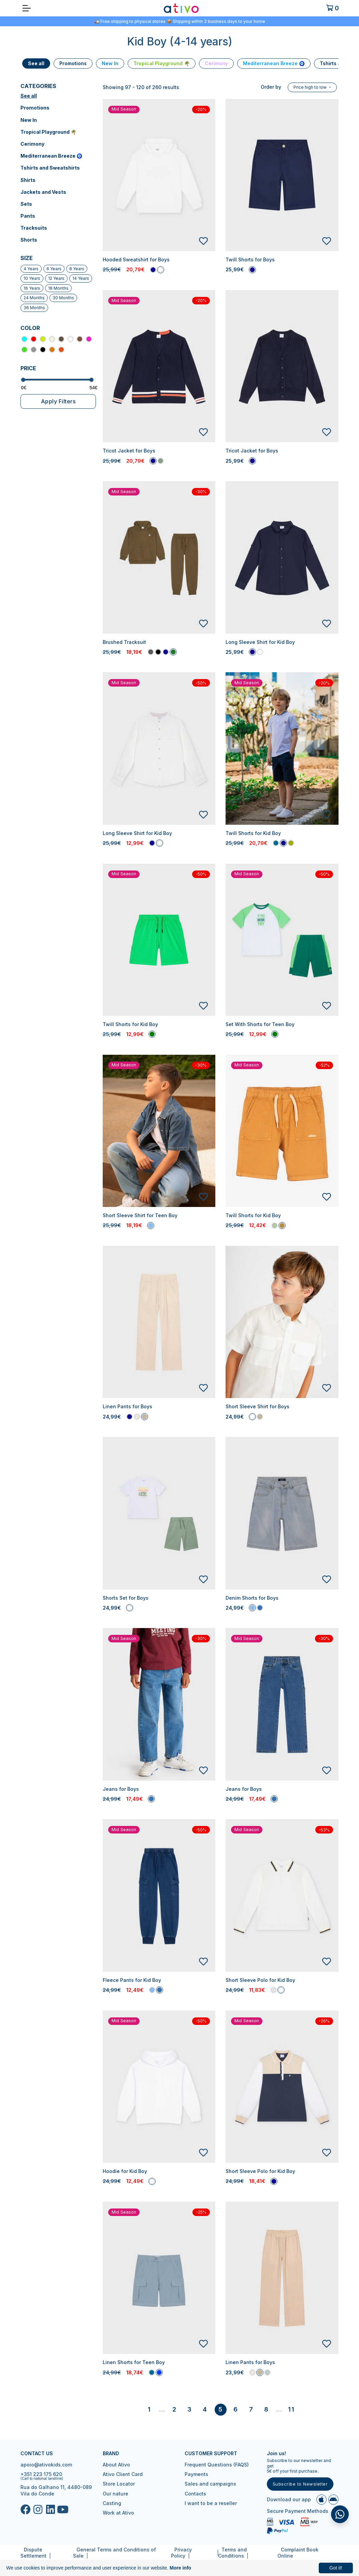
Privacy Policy (181, 2553)
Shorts (28, 240)
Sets (26, 204)
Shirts (27, 180)
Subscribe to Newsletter (300, 2484)
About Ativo (116, 2464)
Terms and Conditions (232, 2553)
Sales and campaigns (210, 2484)
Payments (196, 2474)
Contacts (195, 2493)
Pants (27, 216)
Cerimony (32, 144)
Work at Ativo (118, 2513)
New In (28, 120)
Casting (112, 2503)
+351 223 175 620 (41, 2474)
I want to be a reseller (211, 2503)
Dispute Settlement (33, 2553)
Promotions (34, 108)
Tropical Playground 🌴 (48, 132)
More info (180, 2568)
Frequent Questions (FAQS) (217, 2464)
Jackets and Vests (43, 192)
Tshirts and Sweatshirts (50, 168)
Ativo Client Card (123, 2474)
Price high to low (310, 87)
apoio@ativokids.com (46, 2464)
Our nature (115, 2493)
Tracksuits (33, 228)
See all (28, 96)
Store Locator (119, 2484)
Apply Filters (58, 401)
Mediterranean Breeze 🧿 (51, 156)
